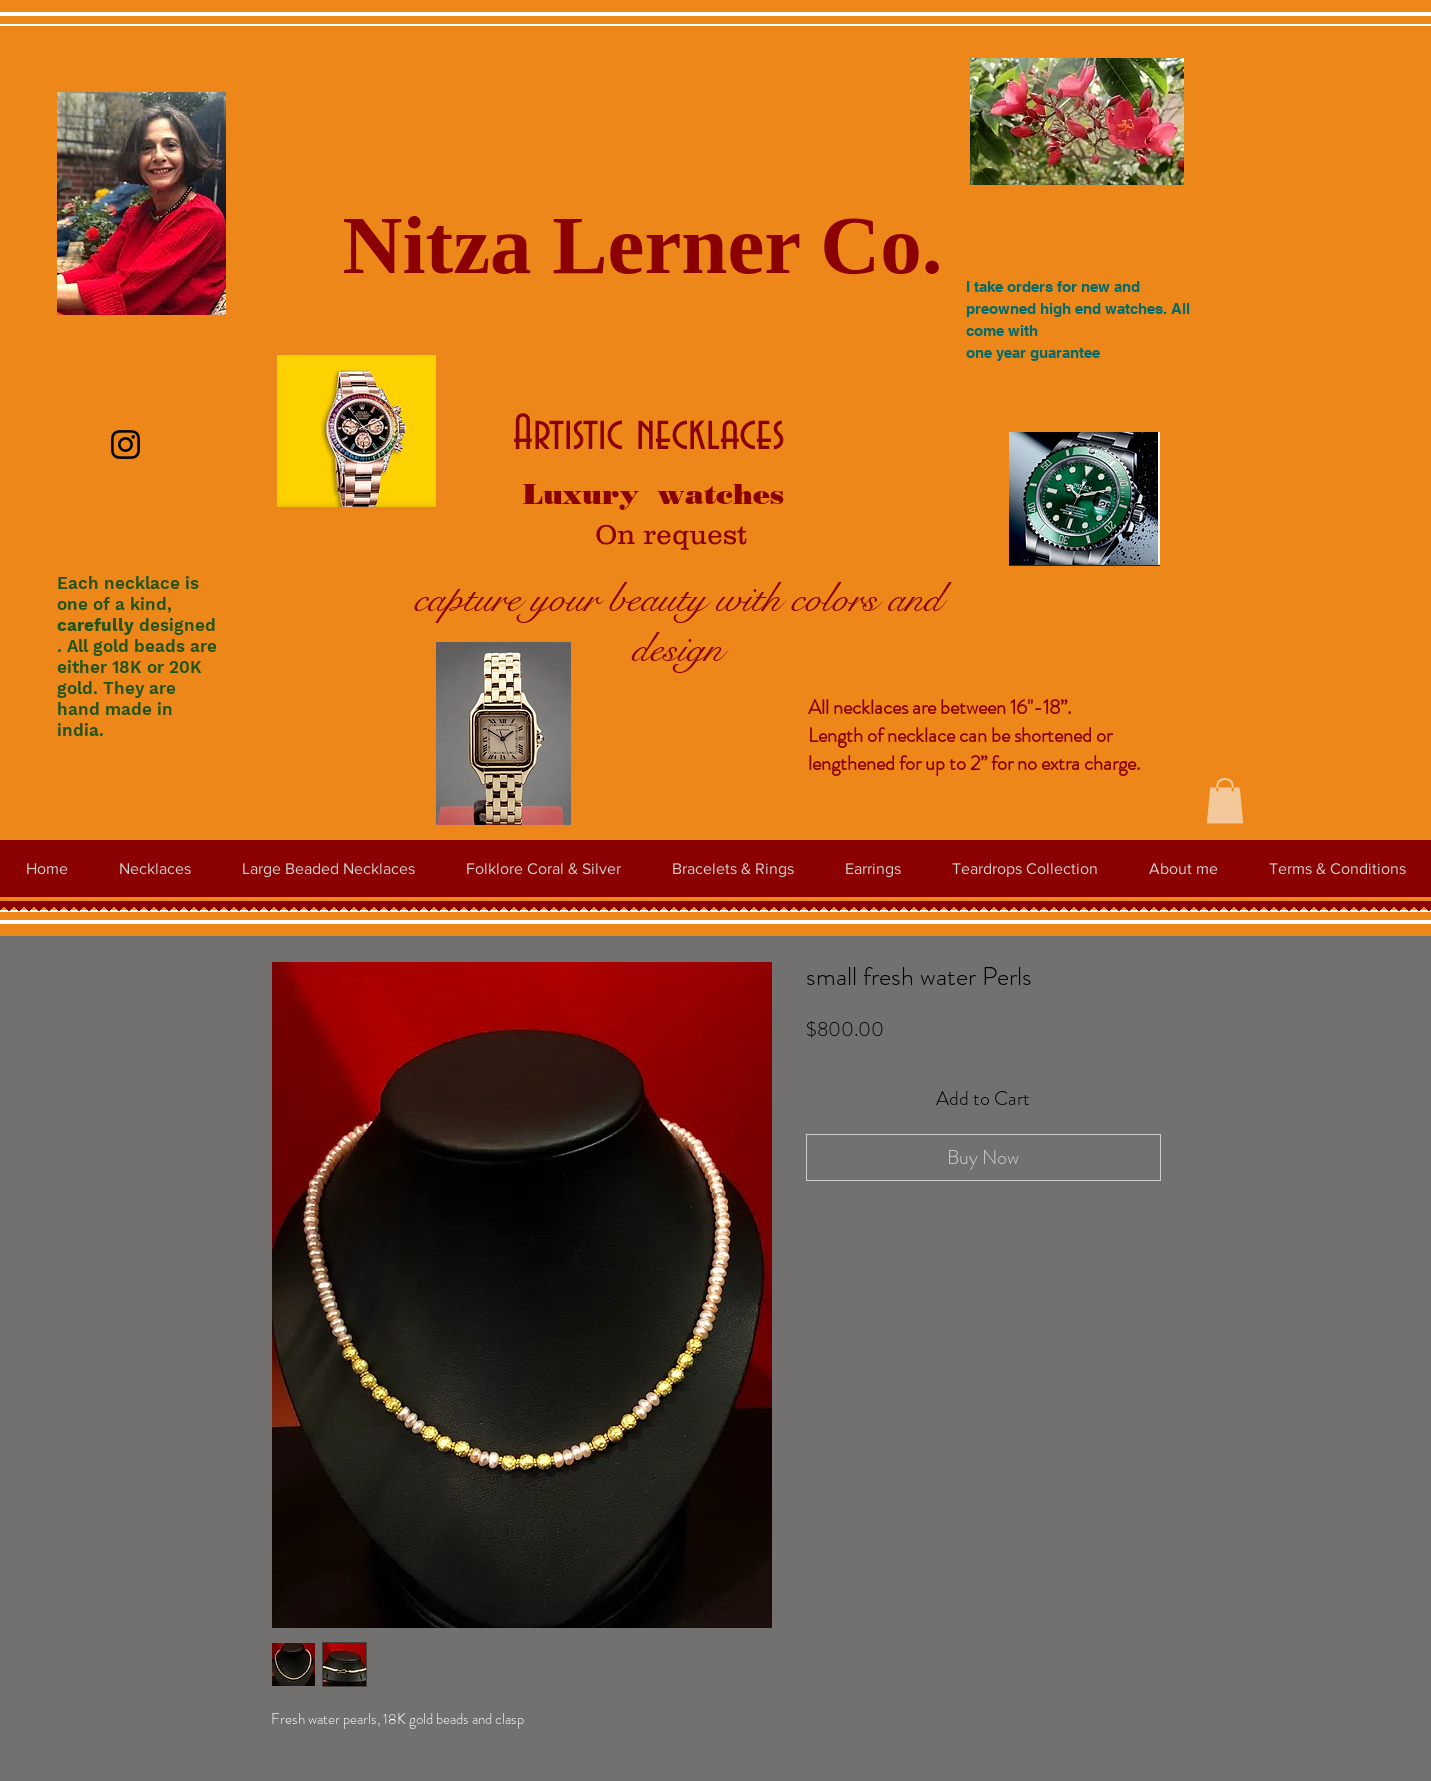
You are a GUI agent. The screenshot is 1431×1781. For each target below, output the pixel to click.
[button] (1225, 800)
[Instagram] (125, 444)
